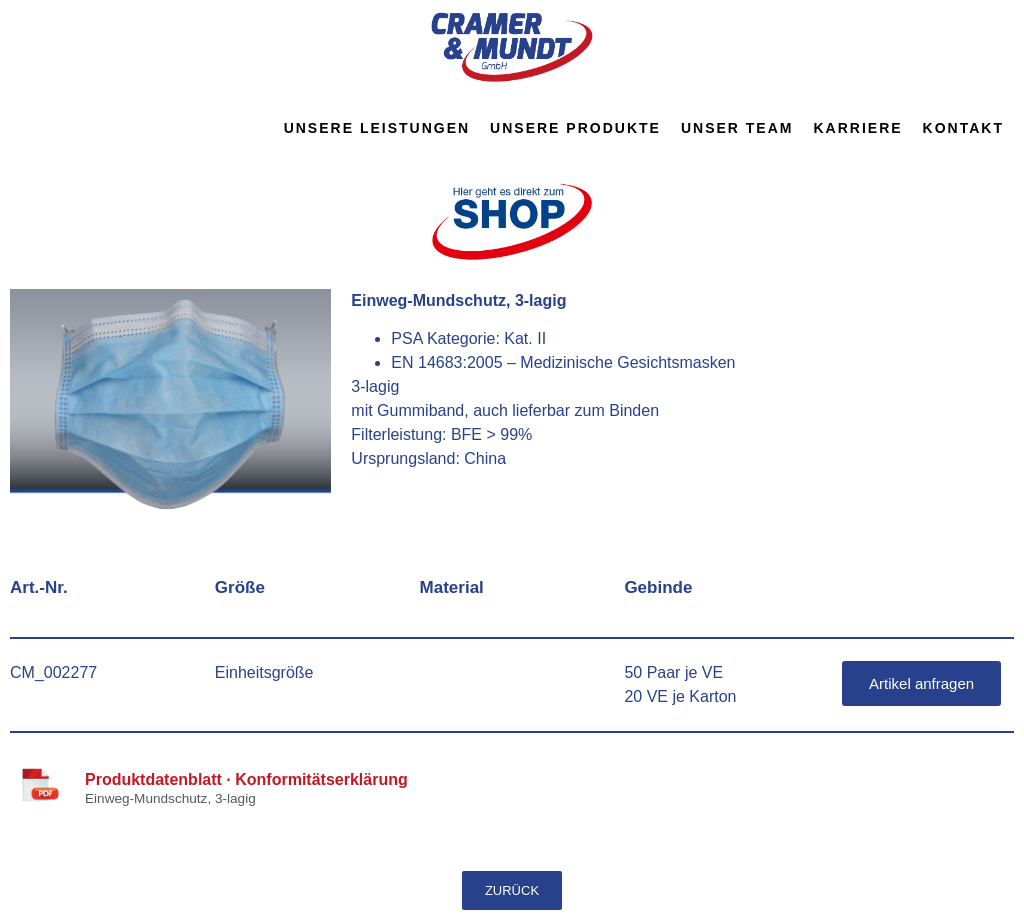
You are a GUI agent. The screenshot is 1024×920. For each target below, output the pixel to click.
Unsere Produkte (575, 128)
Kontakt (963, 128)
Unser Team (737, 128)
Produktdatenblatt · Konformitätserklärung (246, 779)
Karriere (857, 128)
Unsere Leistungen (377, 128)
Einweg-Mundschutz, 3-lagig (170, 799)
